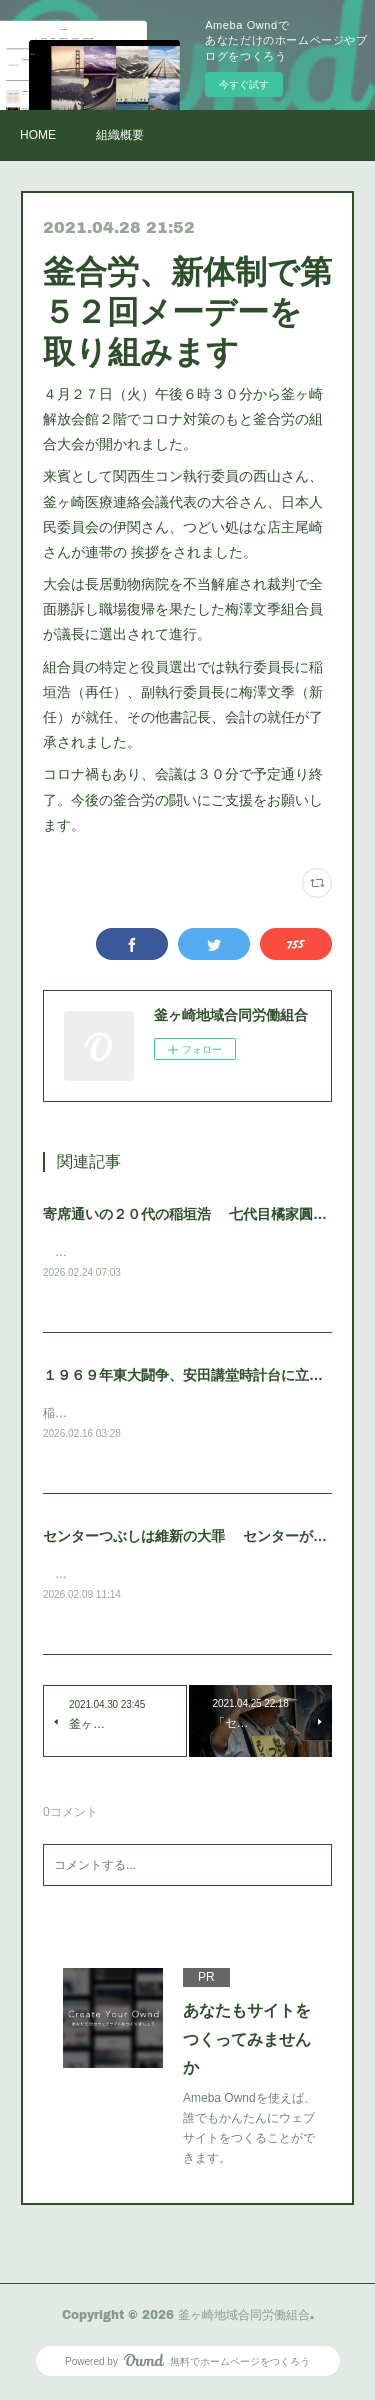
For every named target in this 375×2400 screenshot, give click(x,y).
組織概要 (120, 135)
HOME (38, 135)
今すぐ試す (244, 84)
